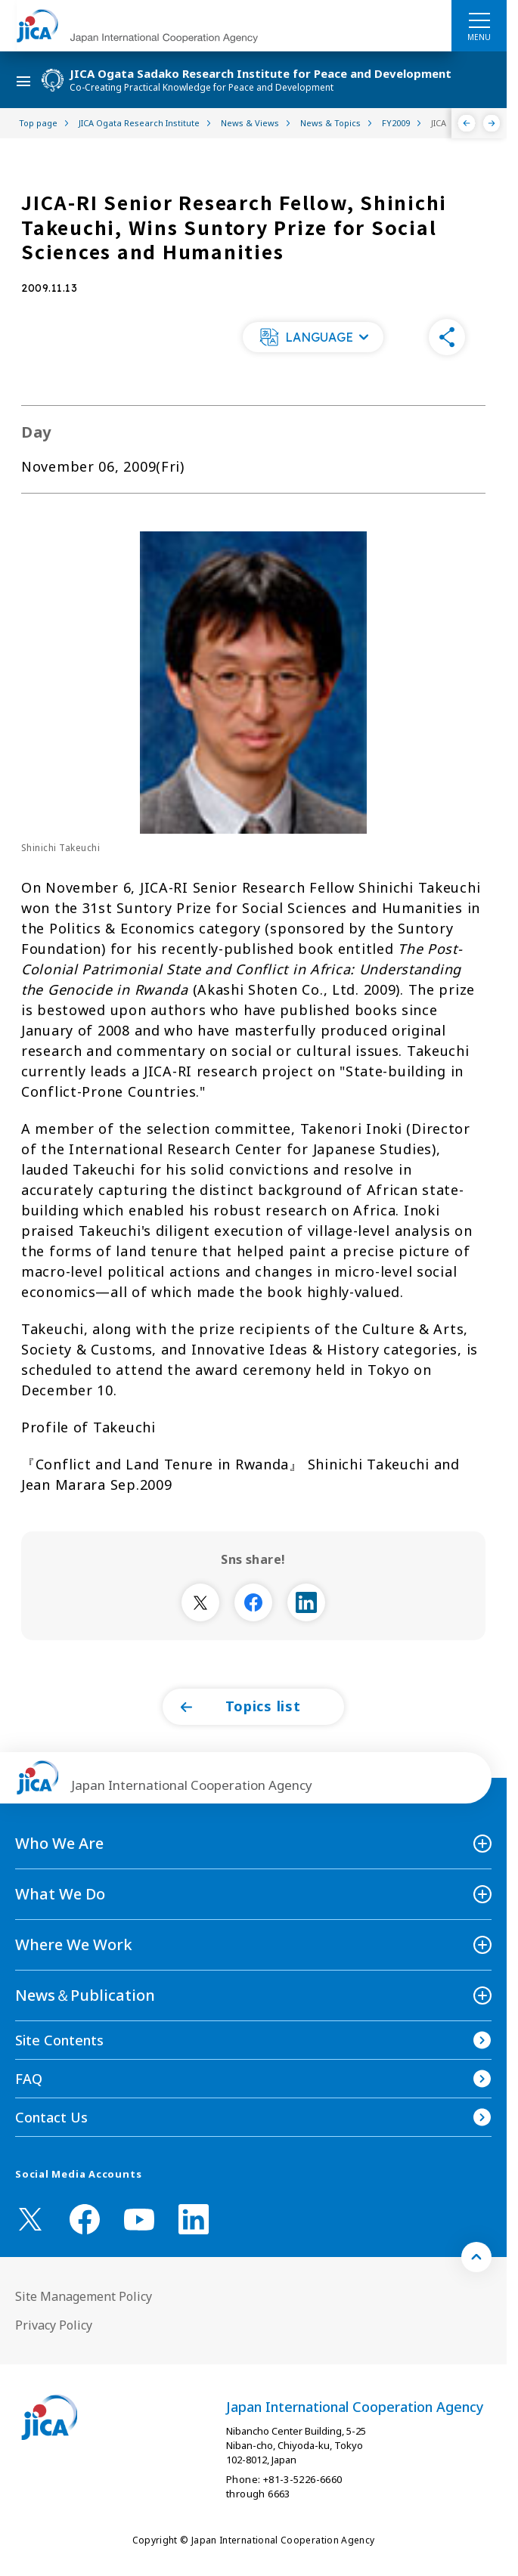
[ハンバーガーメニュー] (479, 19)
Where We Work (73, 1944)
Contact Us (51, 2117)
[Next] (491, 123)
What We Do (60, 1894)
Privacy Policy (53, 2325)
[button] (313, 337)
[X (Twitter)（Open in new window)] (30, 2219)
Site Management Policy (83, 2296)
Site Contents (59, 2040)
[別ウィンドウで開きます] (200, 1602)
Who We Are (59, 1843)
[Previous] (466, 123)
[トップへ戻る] (476, 2257)
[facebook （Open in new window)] (85, 2219)
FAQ (28, 2079)
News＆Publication (85, 1995)
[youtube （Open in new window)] (139, 2220)
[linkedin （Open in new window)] (193, 2219)
